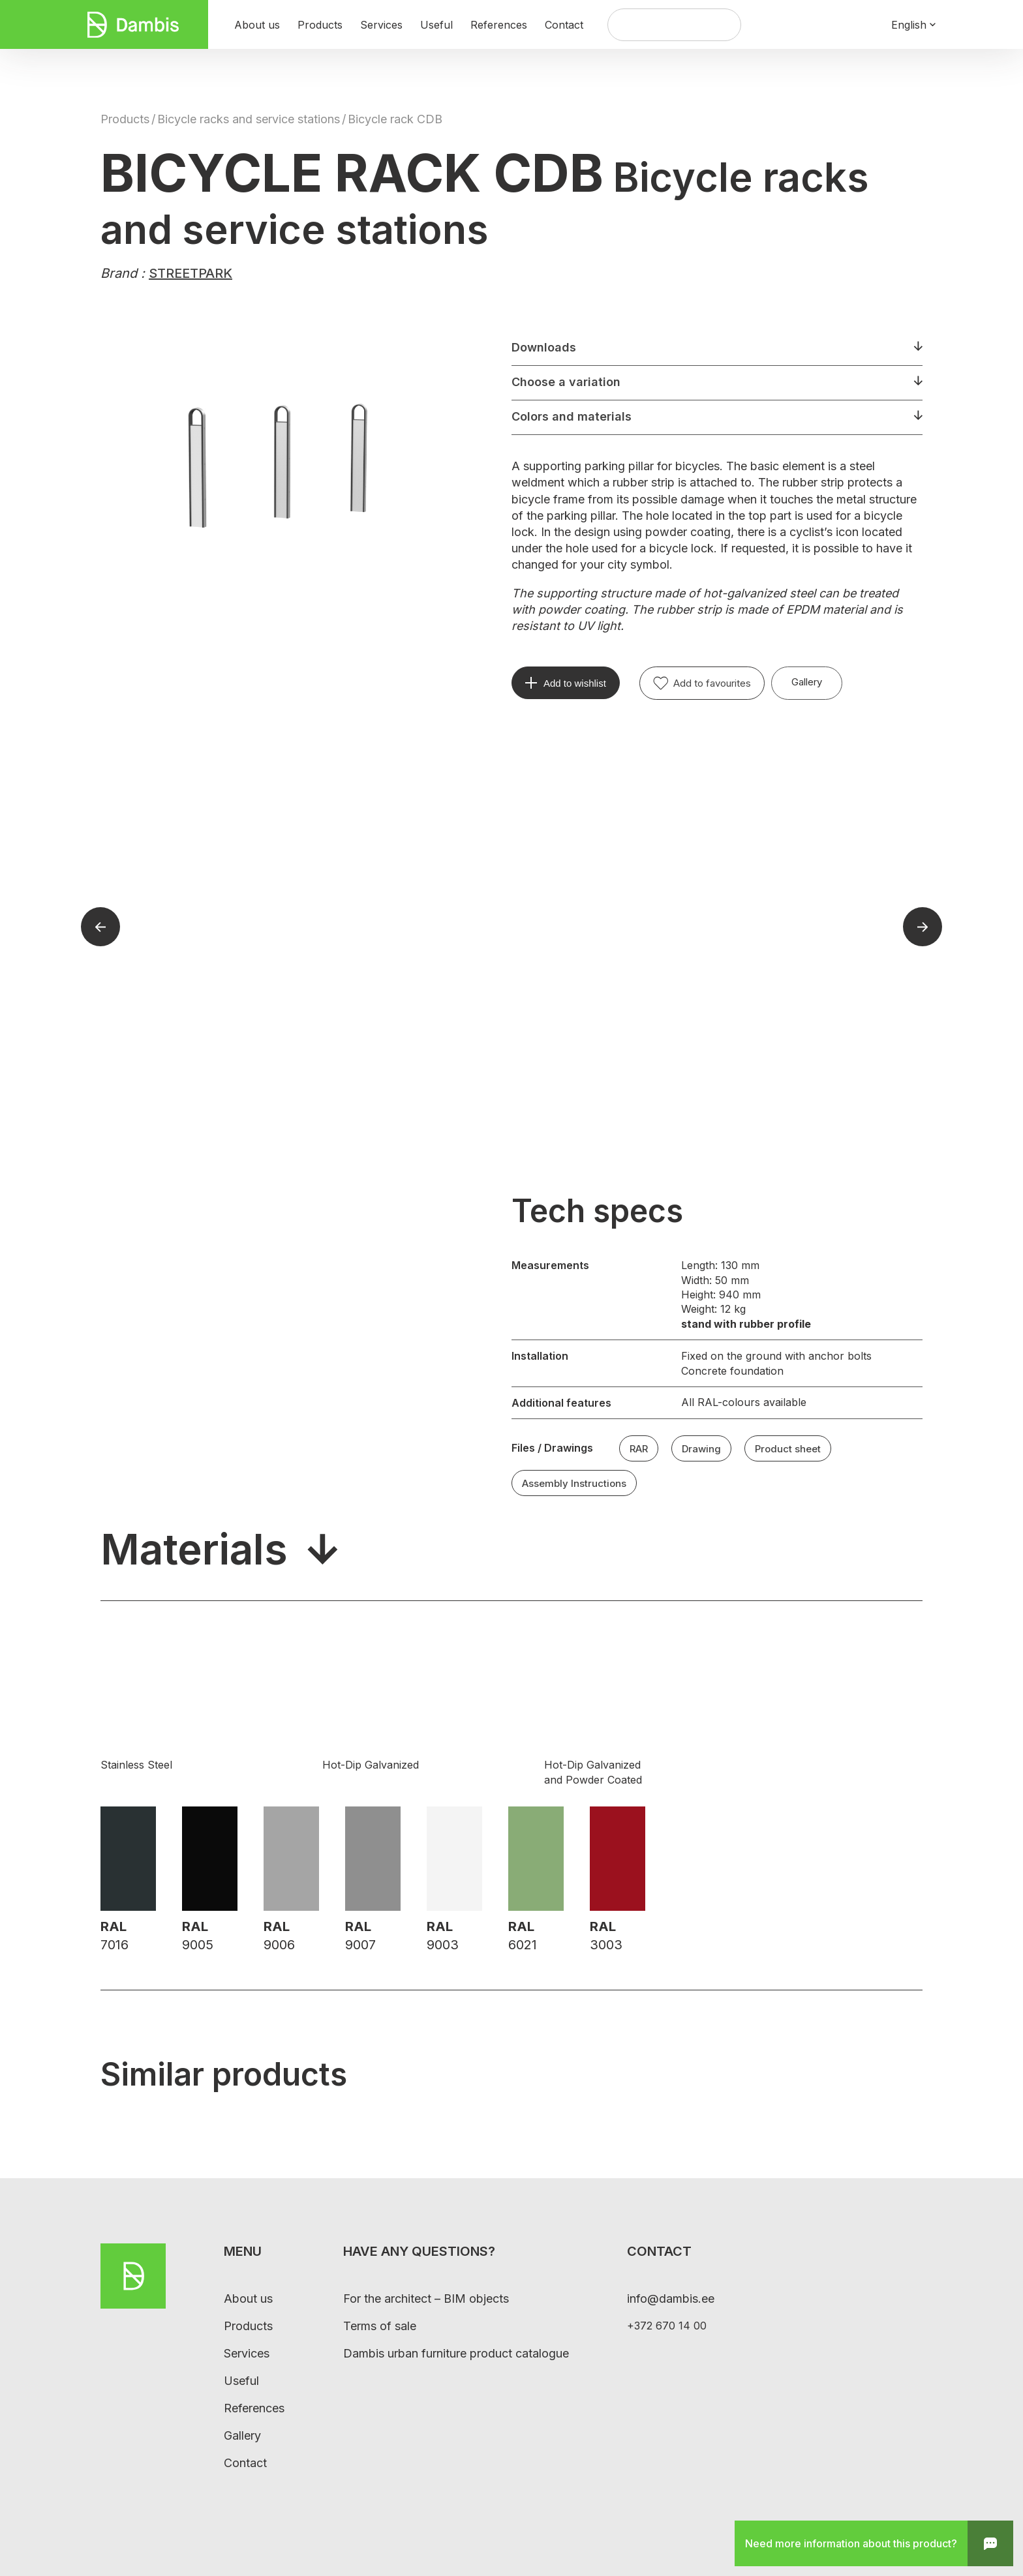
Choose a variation (566, 382)
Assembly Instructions (574, 1483)
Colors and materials (572, 416)
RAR (639, 1449)
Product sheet (788, 1449)
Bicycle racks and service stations (248, 119)
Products (124, 119)
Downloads (544, 347)
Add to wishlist (574, 683)
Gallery (806, 682)
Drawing (701, 1449)
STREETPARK (190, 273)
